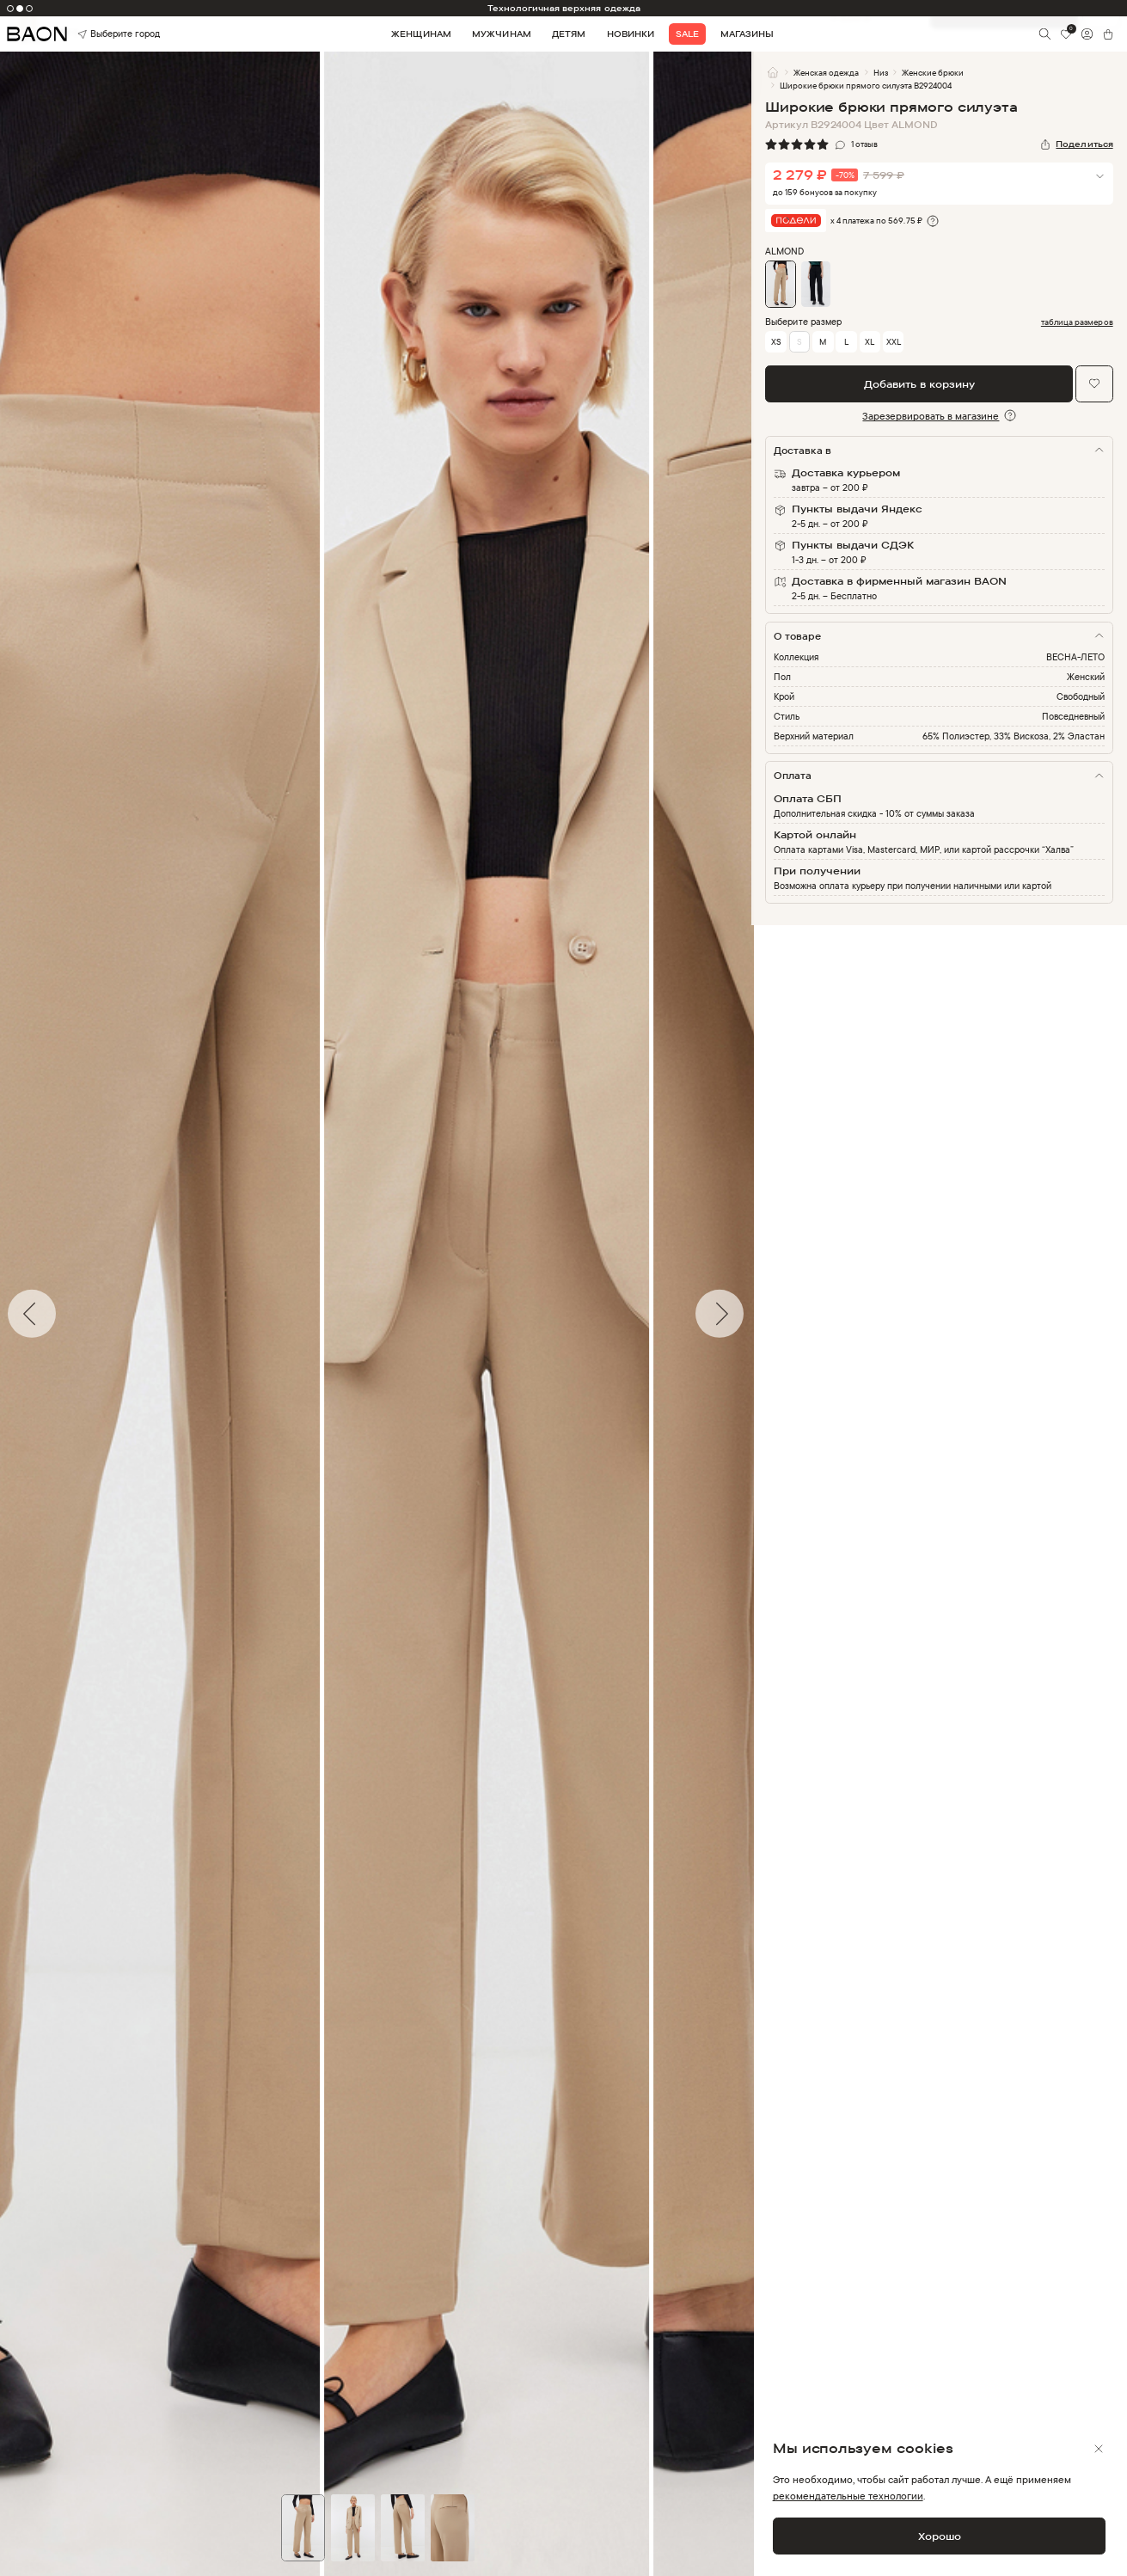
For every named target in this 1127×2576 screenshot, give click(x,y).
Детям (568, 33)
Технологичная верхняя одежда (563, 8)
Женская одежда (826, 72)
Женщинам (420, 33)
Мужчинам (501, 33)
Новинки (630, 33)
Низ (880, 72)
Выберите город (100, 34)
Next (764, 1313)
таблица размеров (1077, 322)
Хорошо (939, 2536)
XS (776, 341)
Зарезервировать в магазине (930, 415)
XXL (893, 341)
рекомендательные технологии (848, 2495)
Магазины (747, 33)
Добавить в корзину (919, 383)
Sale (687, 33)
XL (869, 341)
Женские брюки (933, 72)
